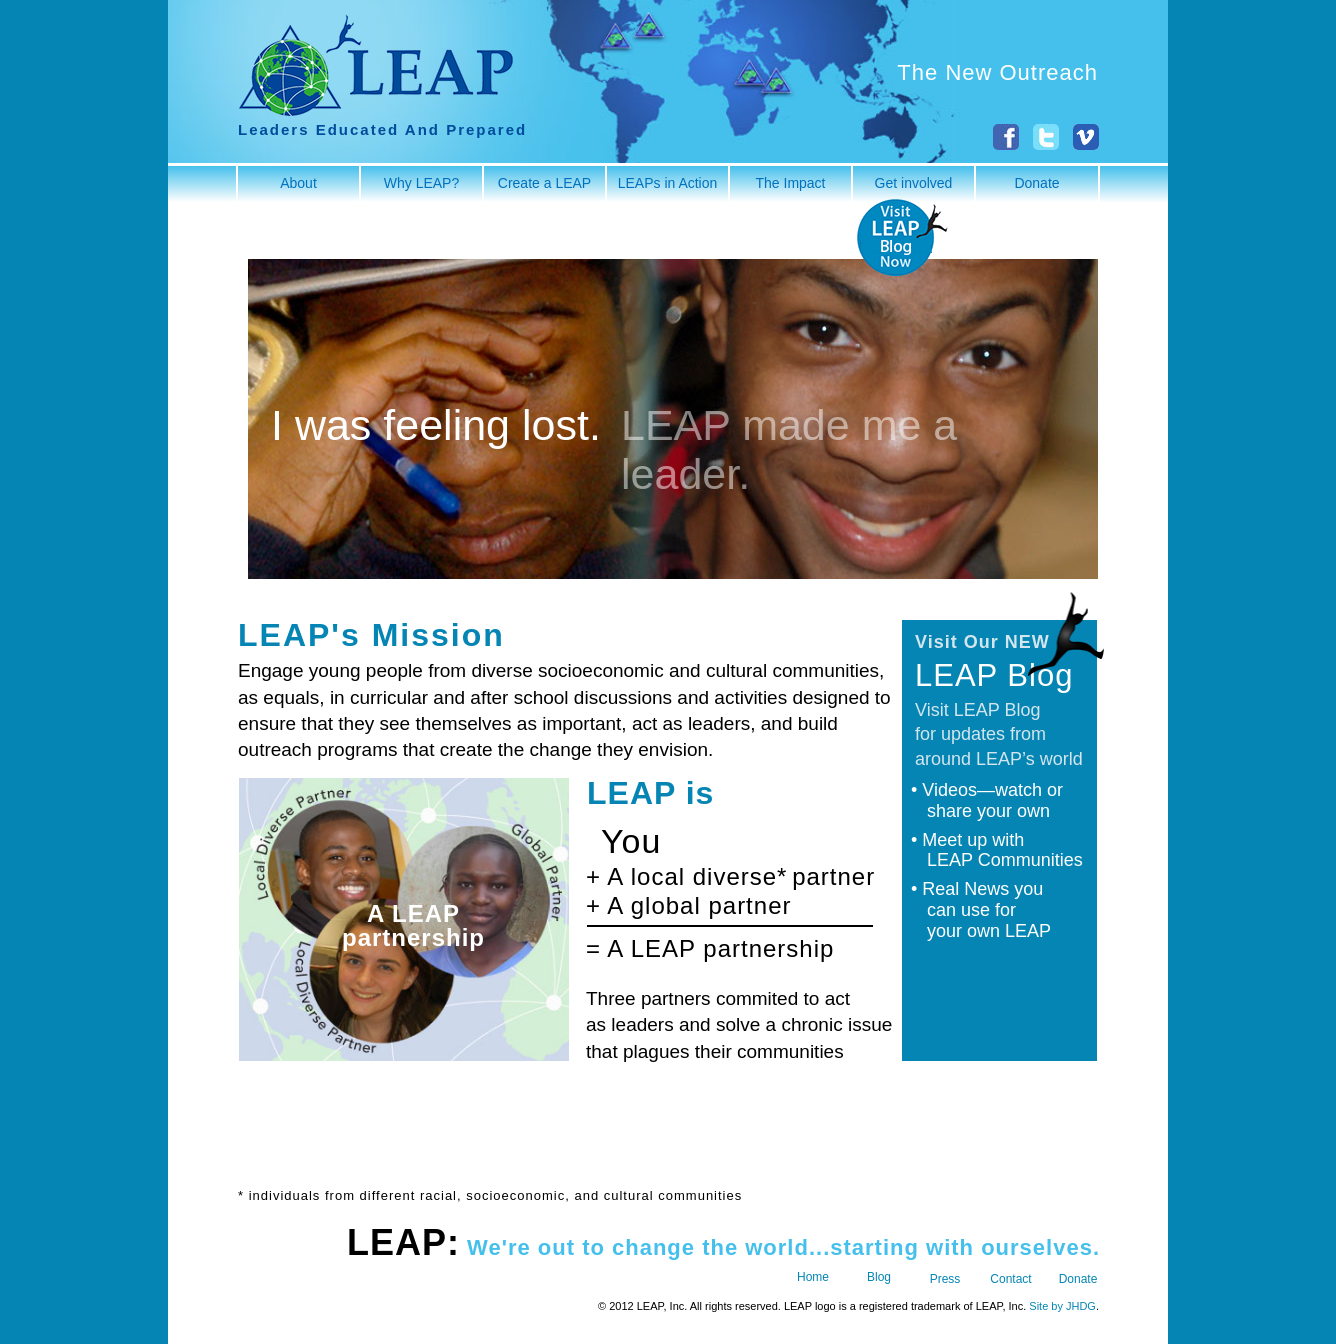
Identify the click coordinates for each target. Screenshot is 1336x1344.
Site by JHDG (1062, 1306)
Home (813, 1277)
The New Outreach (997, 72)
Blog (879, 1277)
